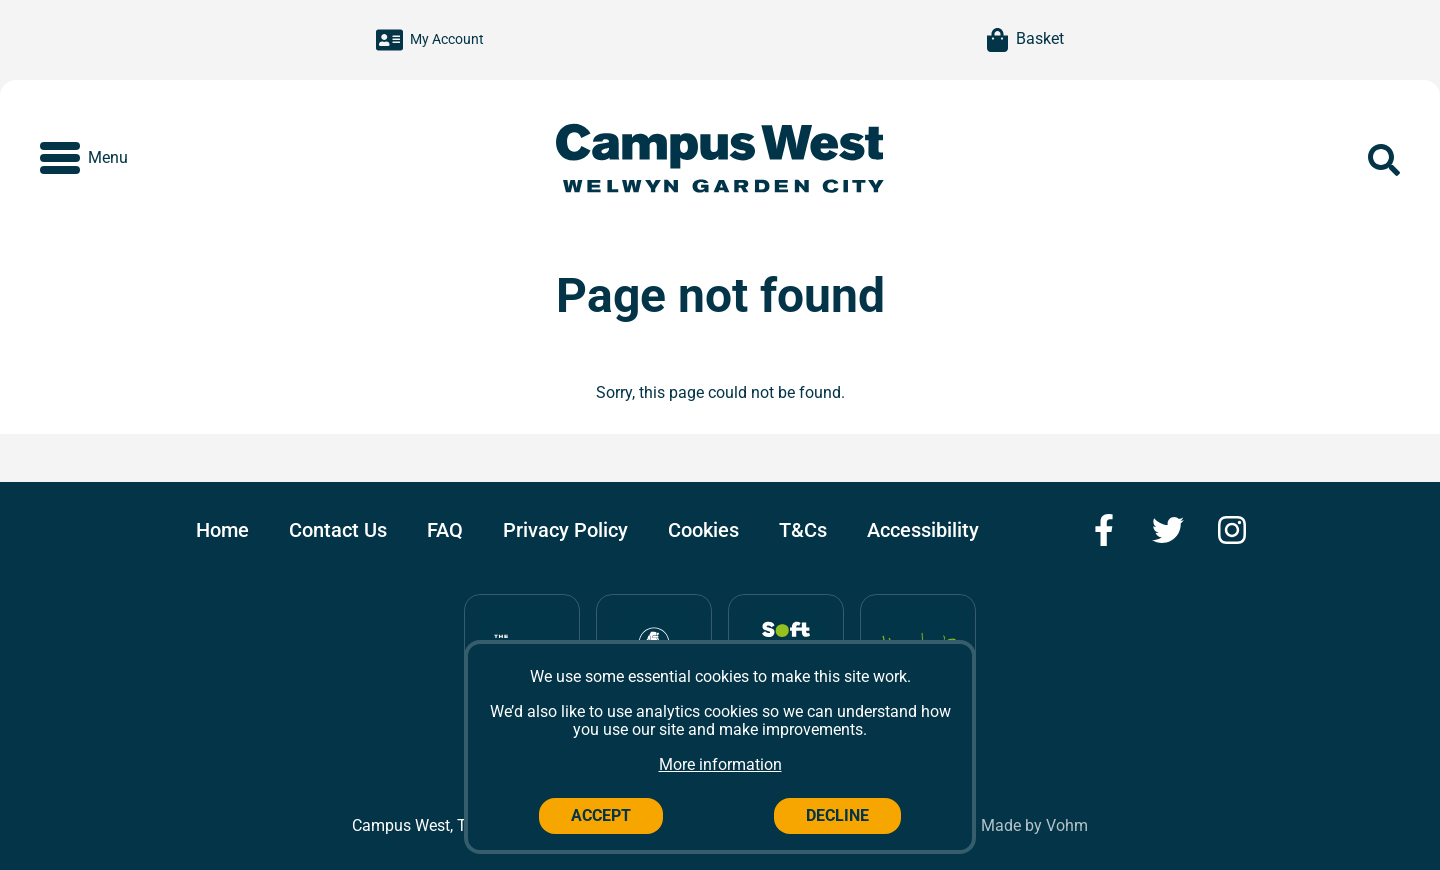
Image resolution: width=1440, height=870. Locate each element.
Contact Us (338, 530)
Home (222, 530)
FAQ (445, 530)
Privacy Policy (565, 530)
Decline (837, 815)
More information (720, 764)
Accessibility (923, 530)
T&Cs (803, 530)
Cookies (703, 530)
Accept (601, 815)
